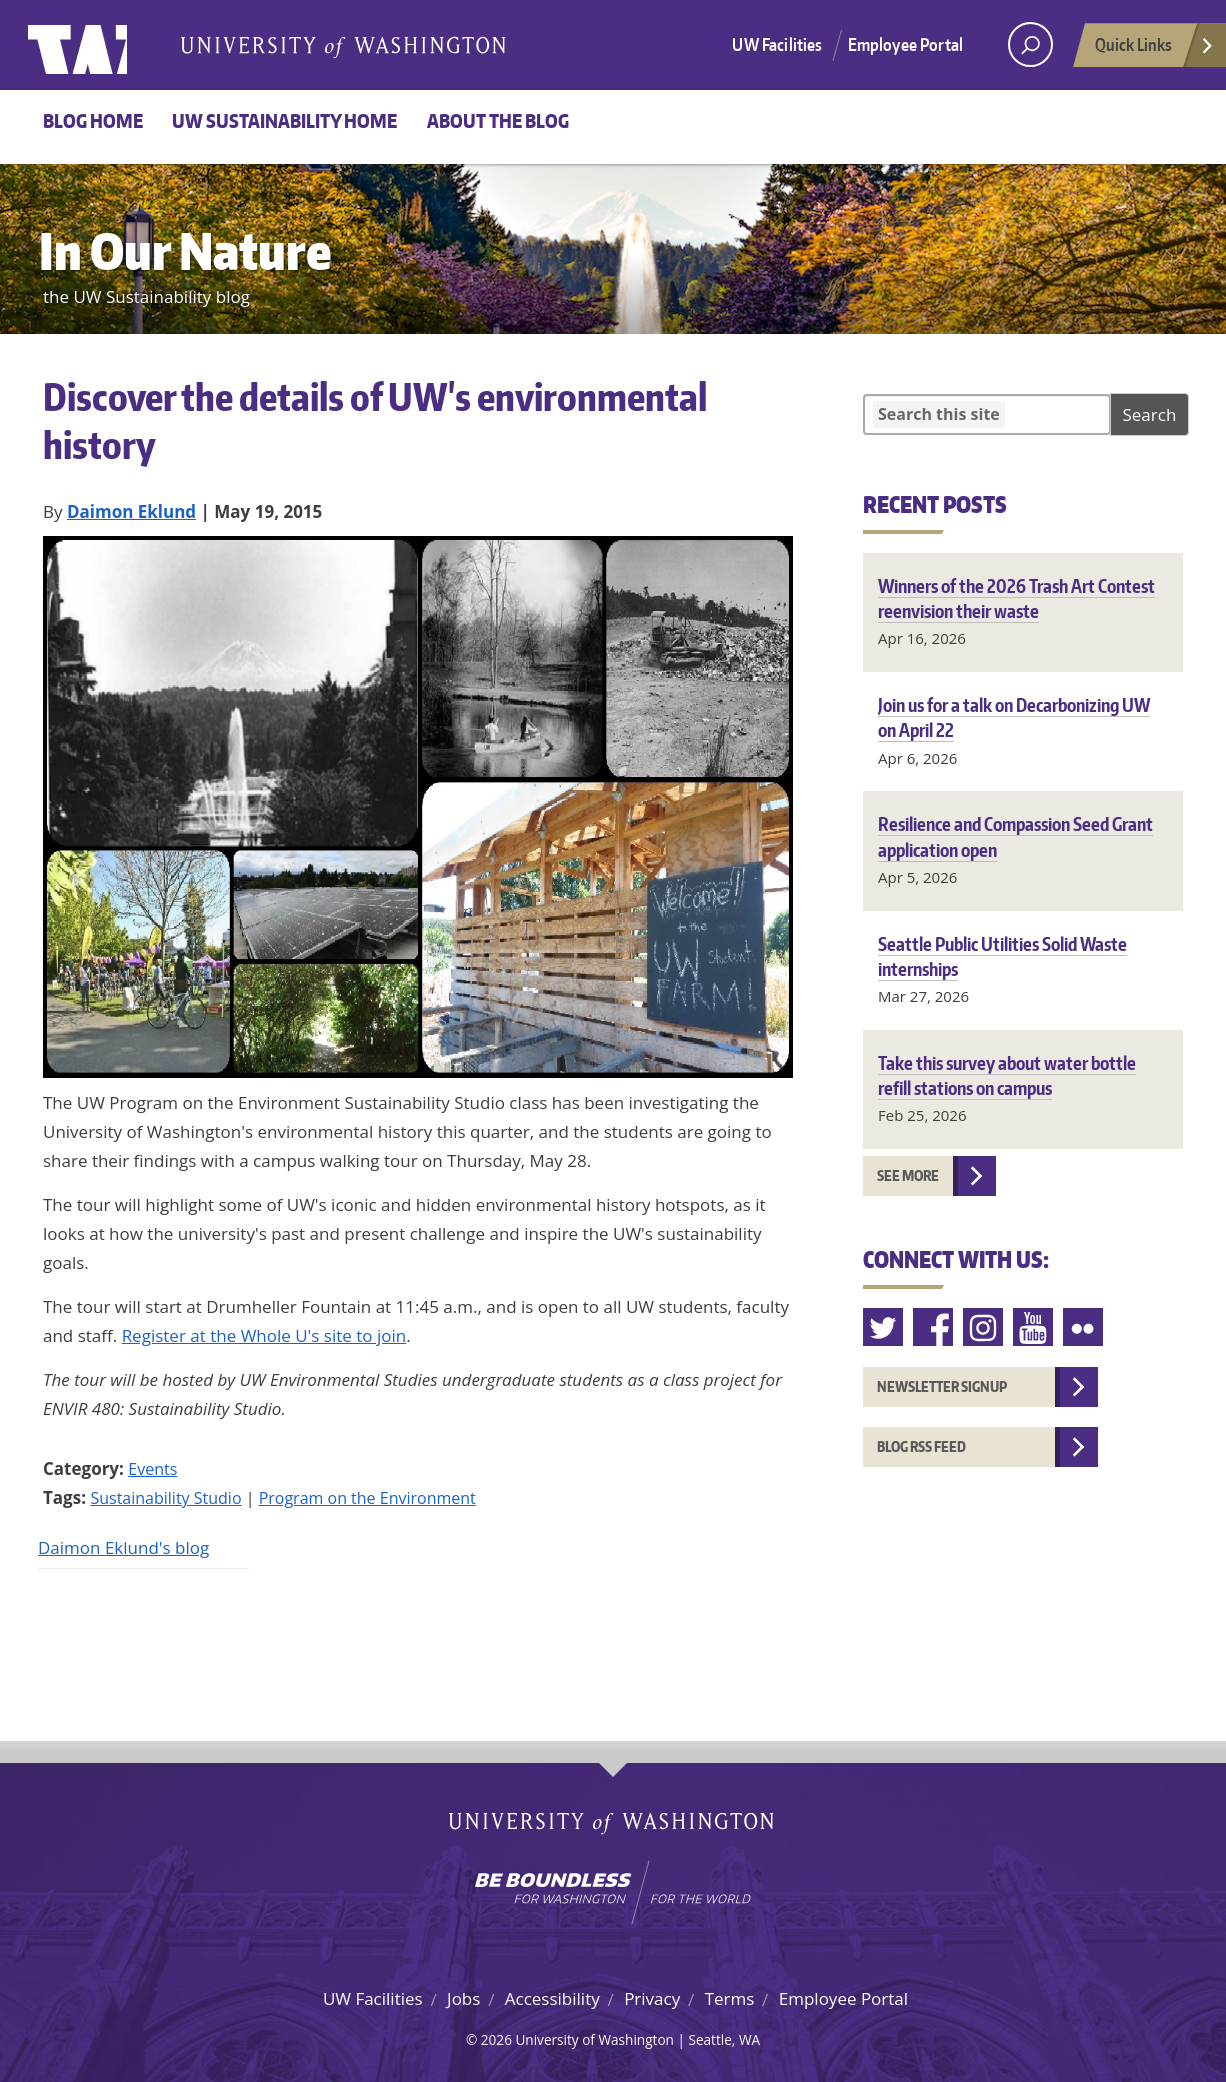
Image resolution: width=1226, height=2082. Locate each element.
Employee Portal (906, 44)
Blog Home (93, 120)
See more (908, 1175)
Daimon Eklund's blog (123, 1547)
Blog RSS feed (921, 1446)
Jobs (463, 1998)
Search (1150, 414)
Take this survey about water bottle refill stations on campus (1007, 1075)
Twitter (884, 1327)
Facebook (934, 1327)
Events (152, 1469)
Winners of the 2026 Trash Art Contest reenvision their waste (1016, 598)
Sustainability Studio (165, 1498)
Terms (730, 1998)
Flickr (1084, 1327)
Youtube (1034, 1327)
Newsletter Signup (942, 1386)
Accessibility (552, 1998)
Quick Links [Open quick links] (1155, 50)
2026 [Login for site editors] (496, 2039)
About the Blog (498, 120)
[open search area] (1030, 44)
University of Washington (109, 45)
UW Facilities (777, 44)
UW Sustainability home (284, 120)
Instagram (984, 1327)
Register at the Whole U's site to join (264, 1335)
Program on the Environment (367, 1498)
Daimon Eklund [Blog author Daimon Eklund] (131, 511)
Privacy (652, 1998)
